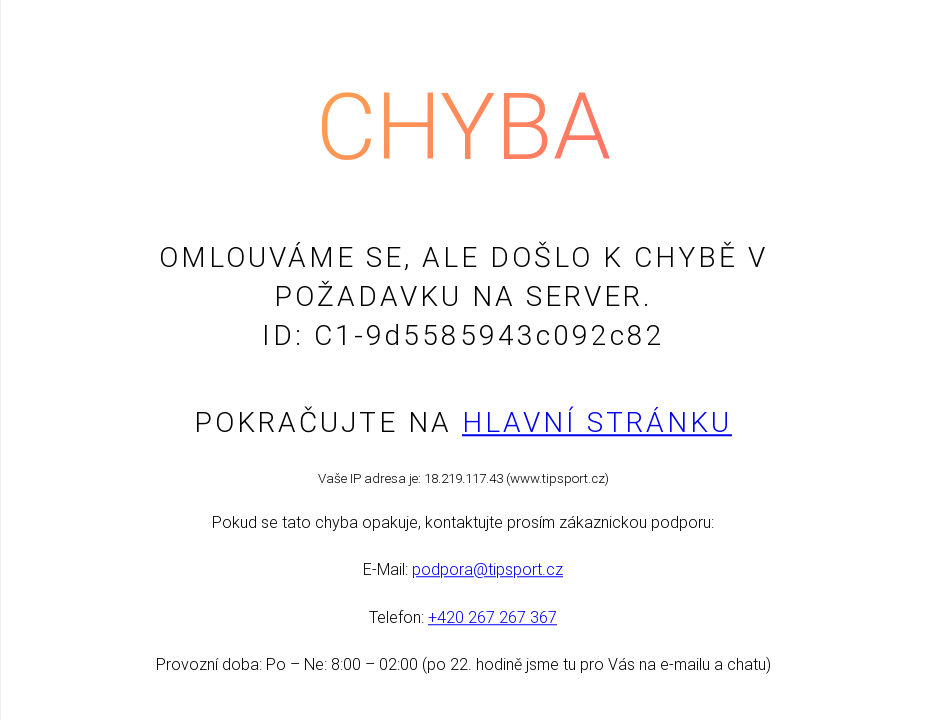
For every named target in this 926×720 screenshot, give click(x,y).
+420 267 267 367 (492, 617)
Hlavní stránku (597, 422)
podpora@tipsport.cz (487, 570)
